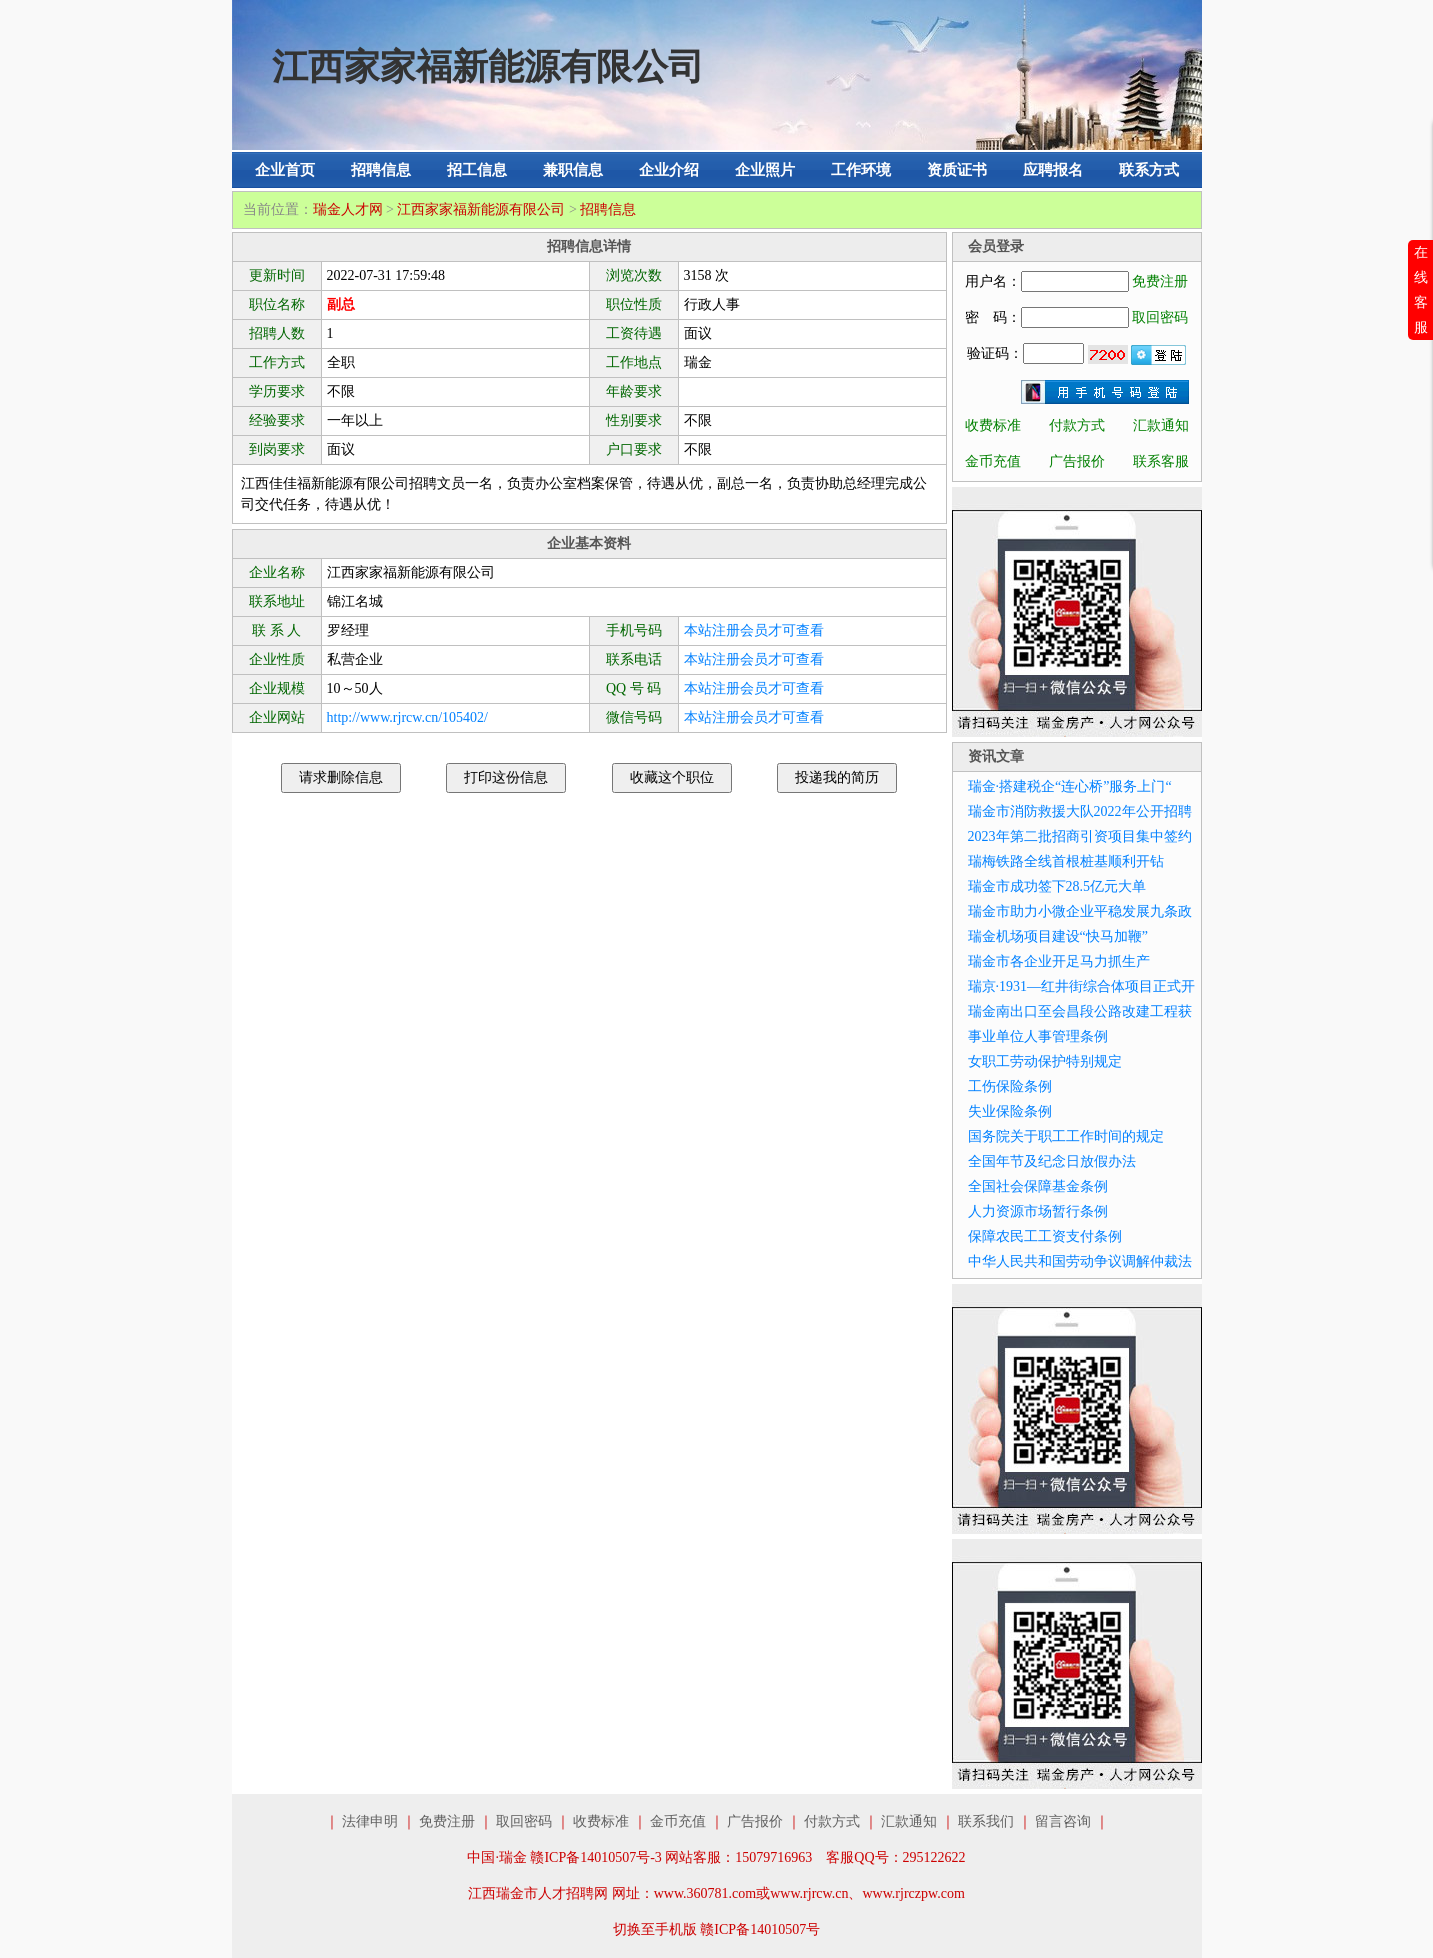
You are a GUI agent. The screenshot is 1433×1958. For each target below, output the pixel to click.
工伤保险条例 (1010, 1086)
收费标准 (993, 425)
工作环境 (861, 170)
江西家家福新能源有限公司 (481, 209)
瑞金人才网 (348, 209)
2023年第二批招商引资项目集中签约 (1080, 836)
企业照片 (765, 170)
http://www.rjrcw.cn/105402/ (408, 717)
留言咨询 (1063, 1821)
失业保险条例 (1010, 1111)
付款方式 (1077, 425)
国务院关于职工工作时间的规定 (1066, 1136)
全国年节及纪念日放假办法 (1052, 1161)
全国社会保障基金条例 (1038, 1186)
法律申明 (370, 1821)
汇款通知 (1161, 425)
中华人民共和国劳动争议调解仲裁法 (1080, 1261)
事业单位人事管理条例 (1038, 1036)
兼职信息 (573, 170)
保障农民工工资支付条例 (1045, 1236)
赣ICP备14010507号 (760, 1929)
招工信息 (477, 170)
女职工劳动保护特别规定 (1045, 1061)
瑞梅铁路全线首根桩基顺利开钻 (1066, 861)
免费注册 (1160, 281)
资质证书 (957, 170)
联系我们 (986, 1821)
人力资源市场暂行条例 (1038, 1211)
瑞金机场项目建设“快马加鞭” (1058, 936)
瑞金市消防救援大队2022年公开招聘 (1080, 811)
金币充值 (993, 461)
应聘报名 (1053, 170)
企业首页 (285, 170)
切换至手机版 (655, 1929)
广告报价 (1077, 461)
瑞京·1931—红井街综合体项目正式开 (1082, 986)
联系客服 (1161, 461)
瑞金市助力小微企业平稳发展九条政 (1080, 911)
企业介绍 (669, 170)
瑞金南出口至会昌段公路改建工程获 (1080, 1011)
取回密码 (1160, 317)
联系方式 (1149, 170)
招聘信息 (381, 170)
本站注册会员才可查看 (754, 630)
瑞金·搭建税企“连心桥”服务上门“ (1070, 786)
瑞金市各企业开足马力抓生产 (1059, 961)
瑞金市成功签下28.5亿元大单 (1057, 886)
